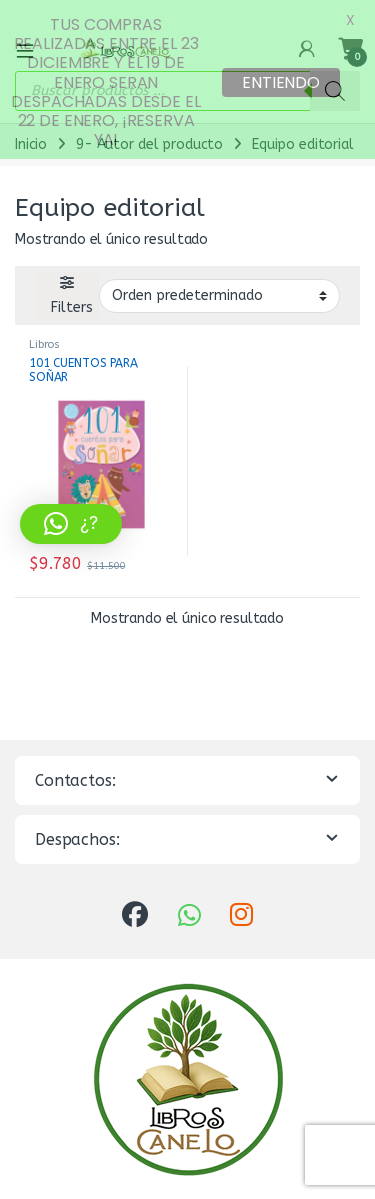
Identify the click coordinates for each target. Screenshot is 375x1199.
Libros (44, 331)
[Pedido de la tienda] (219, 282)
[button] (71, 524)
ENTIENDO (281, 82)
